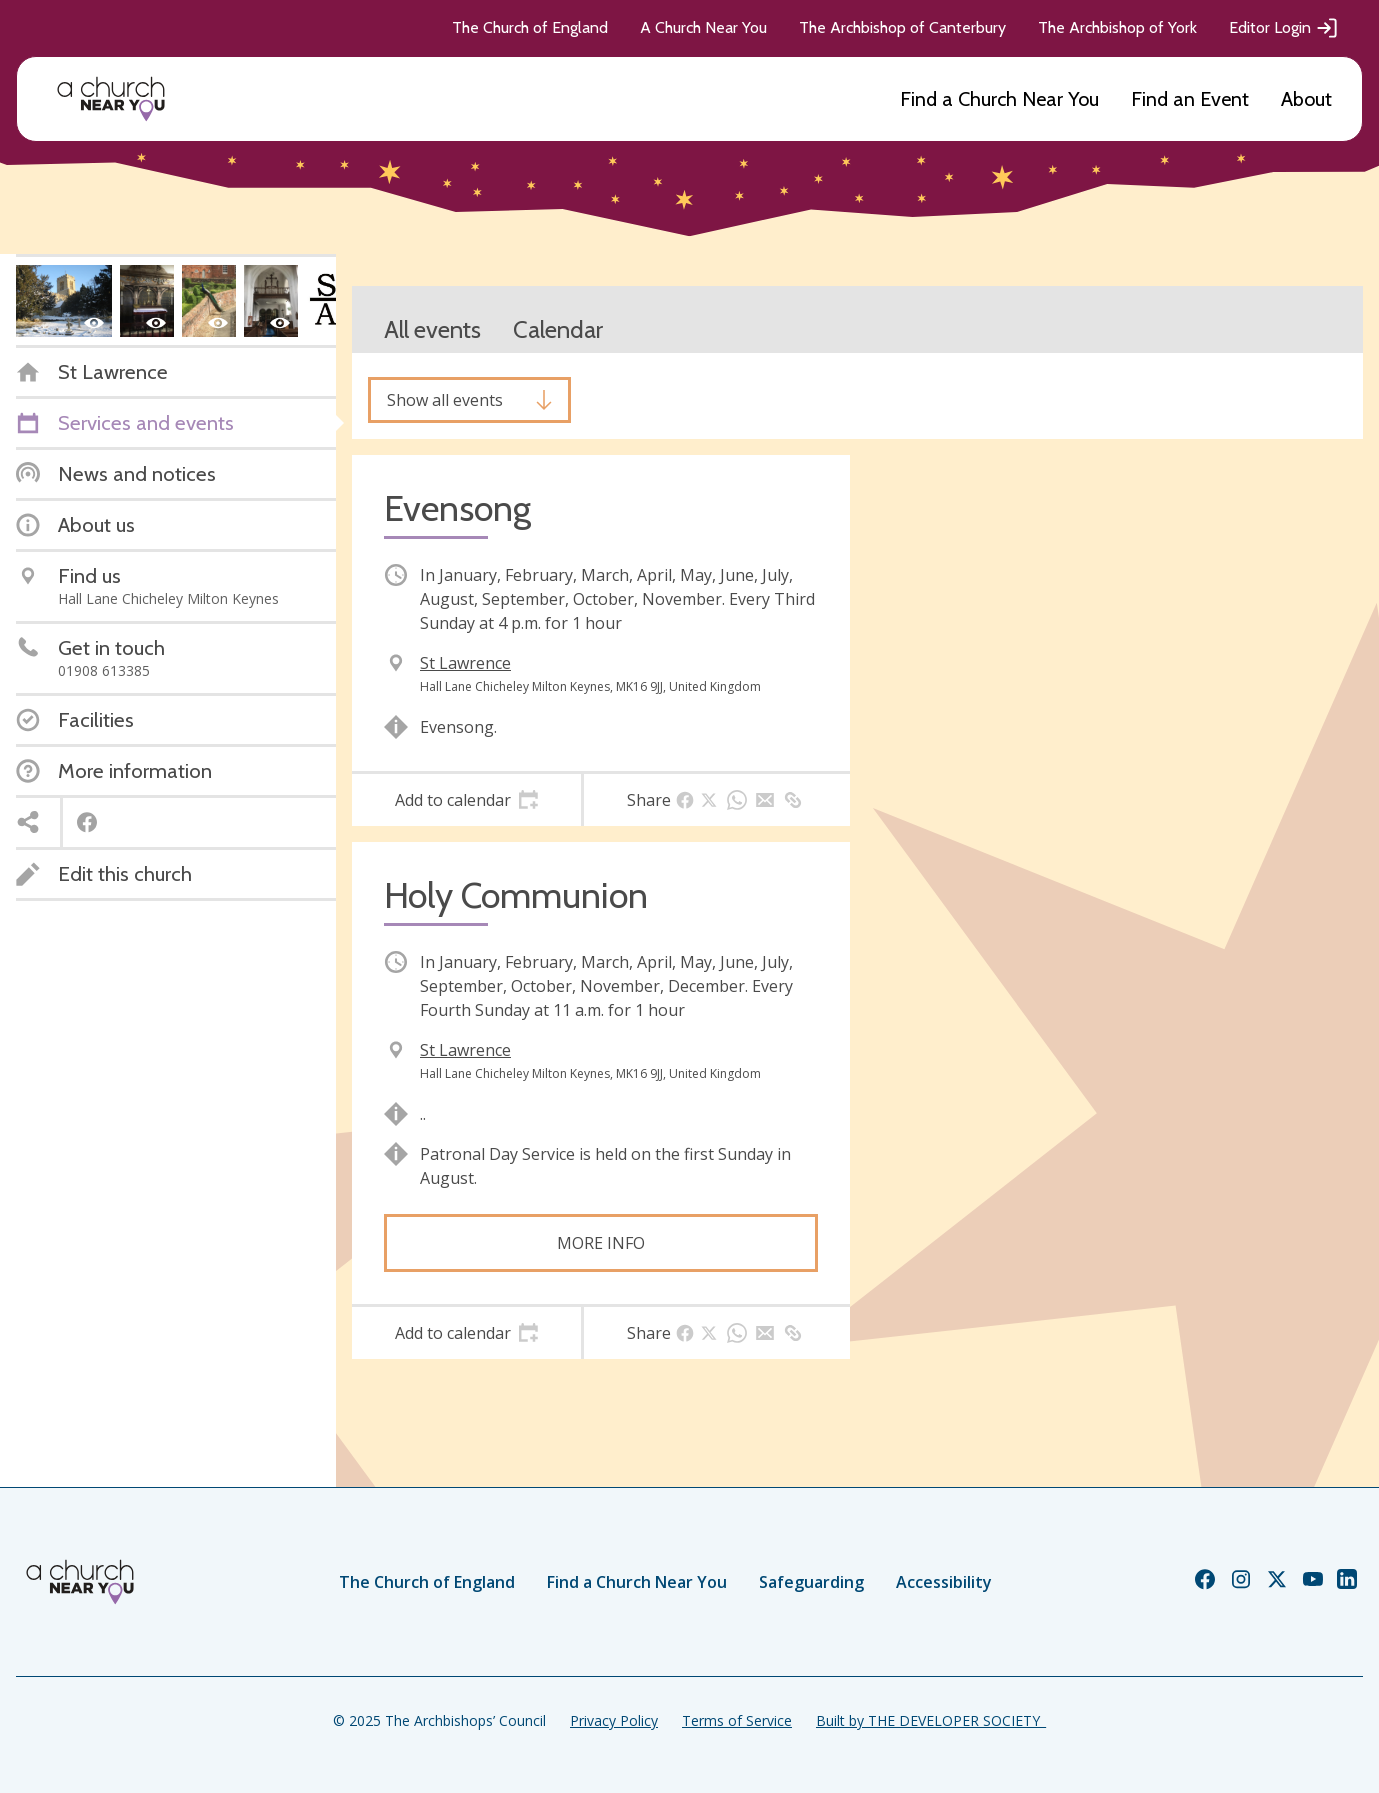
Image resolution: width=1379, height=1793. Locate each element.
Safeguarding (811, 1582)
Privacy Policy (614, 1720)
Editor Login (1284, 28)
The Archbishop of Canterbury (902, 27)
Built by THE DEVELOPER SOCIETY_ (931, 1720)
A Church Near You (703, 27)
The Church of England (530, 27)
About (1306, 99)
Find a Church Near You (999, 99)
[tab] (466, 800)
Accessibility (944, 1582)
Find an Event (1190, 99)
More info (601, 1243)
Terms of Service (737, 1720)
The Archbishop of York (1117, 27)
